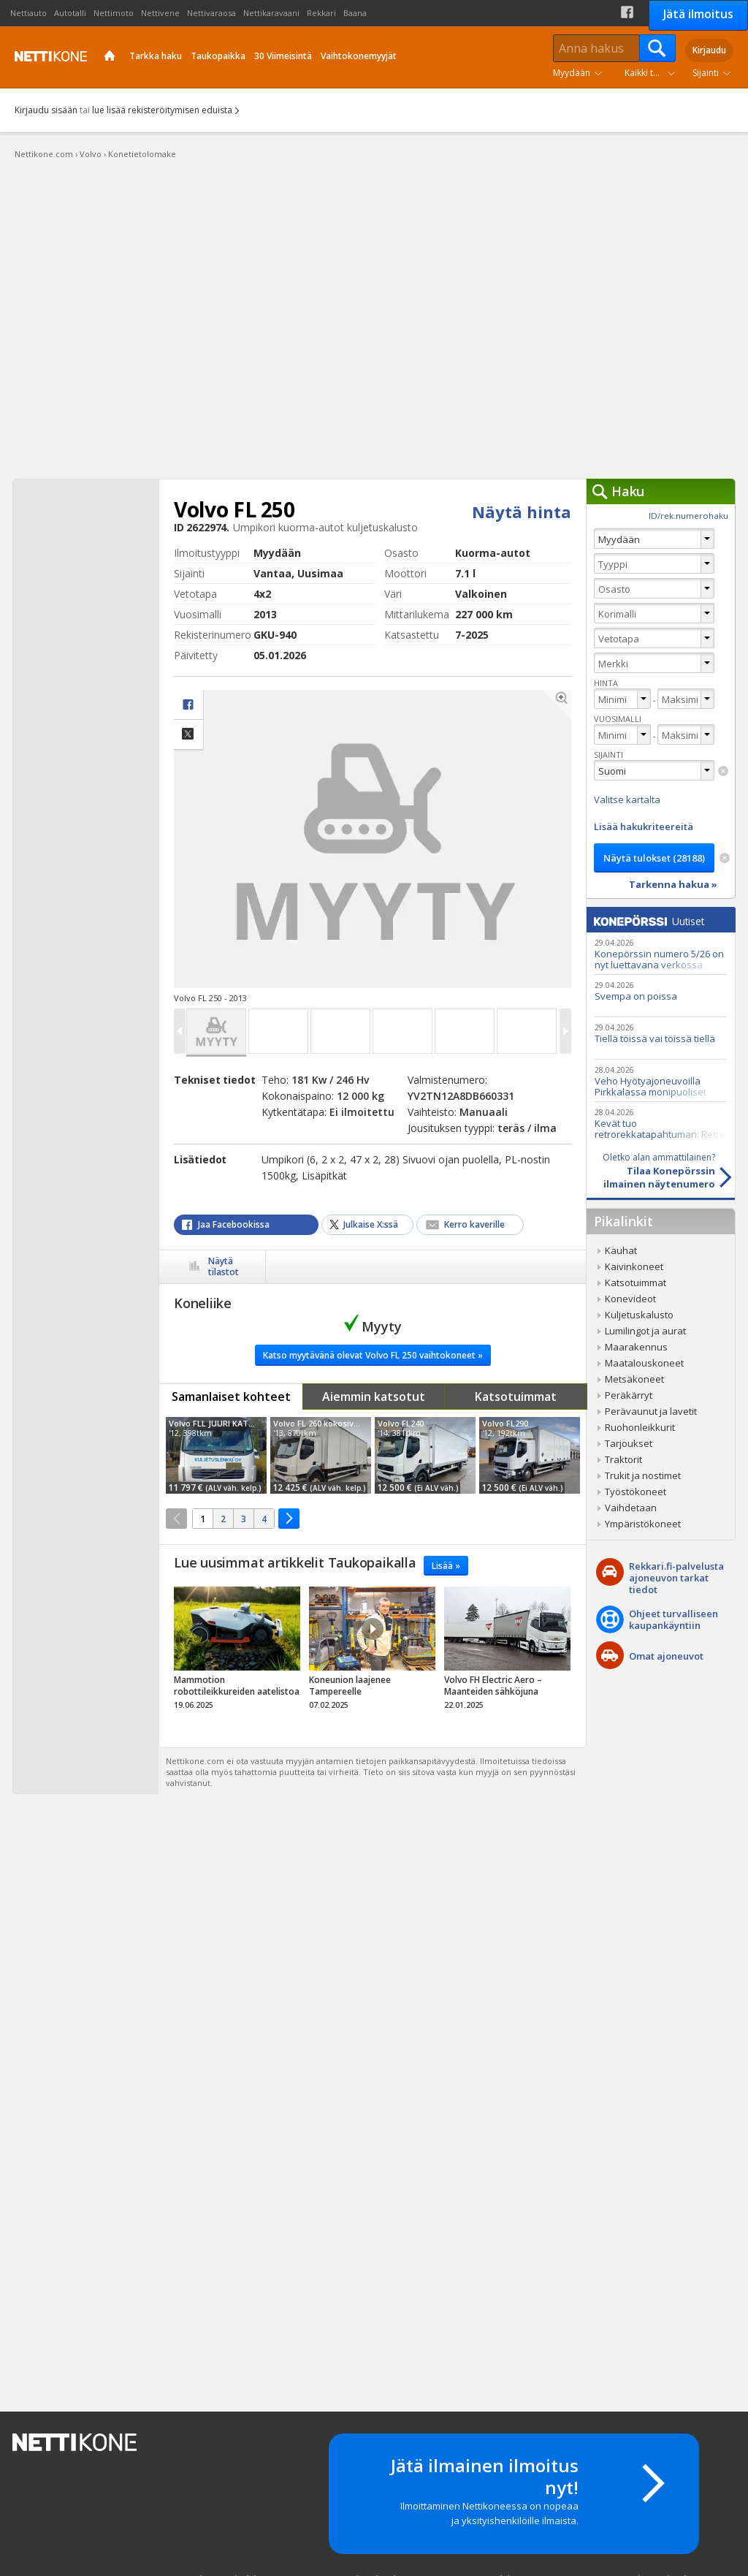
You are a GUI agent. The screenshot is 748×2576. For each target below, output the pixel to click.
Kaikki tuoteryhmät (653, 73)
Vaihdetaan (631, 1507)
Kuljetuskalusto (639, 1314)
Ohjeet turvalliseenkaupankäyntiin (673, 1619)
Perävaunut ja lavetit (651, 1411)
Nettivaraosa (211, 12)
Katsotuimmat (516, 1396)
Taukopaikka (218, 56)
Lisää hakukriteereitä (643, 826)
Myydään (571, 73)
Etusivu (110, 57)
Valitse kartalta (627, 799)
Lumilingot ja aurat (645, 1330)
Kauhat (621, 1250)
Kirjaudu (709, 50)
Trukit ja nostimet (643, 1475)
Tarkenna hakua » (673, 884)
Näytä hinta (521, 512)
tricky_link (237, 1652)
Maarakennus (636, 1346)
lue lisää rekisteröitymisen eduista (162, 110)
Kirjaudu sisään (46, 110)
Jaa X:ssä (188, 735)
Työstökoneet (635, 1491)
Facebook (627, 12)
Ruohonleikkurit (640, 1427)
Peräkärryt (628, 1395)
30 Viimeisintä (283, 56)
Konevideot (630, 1298)
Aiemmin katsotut (373, 1396)
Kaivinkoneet (634, 1266)
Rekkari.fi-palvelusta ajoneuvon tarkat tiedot (676, 1577)
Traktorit (623, 1459)
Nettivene (160, 12)
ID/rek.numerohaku (688, 515)
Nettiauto (28, 12)
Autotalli (70, 12)
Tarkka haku (155, 56)
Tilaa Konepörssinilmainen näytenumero (651, 1170)
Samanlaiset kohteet (231, 1396)
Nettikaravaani (271, 12)
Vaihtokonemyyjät (359, 56)
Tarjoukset (628, 1443)
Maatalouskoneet (644, 1362)
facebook (188, 705)
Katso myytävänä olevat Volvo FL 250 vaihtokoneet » (373, 1355)
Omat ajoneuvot (666, 1656)
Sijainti (705, 73)
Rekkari (321, 12)
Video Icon (372, 1629)
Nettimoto (114, 12)
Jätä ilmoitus (698, 14)
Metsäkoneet (634, 1379)
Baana (355, 12)
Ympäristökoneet (643, 1523)
